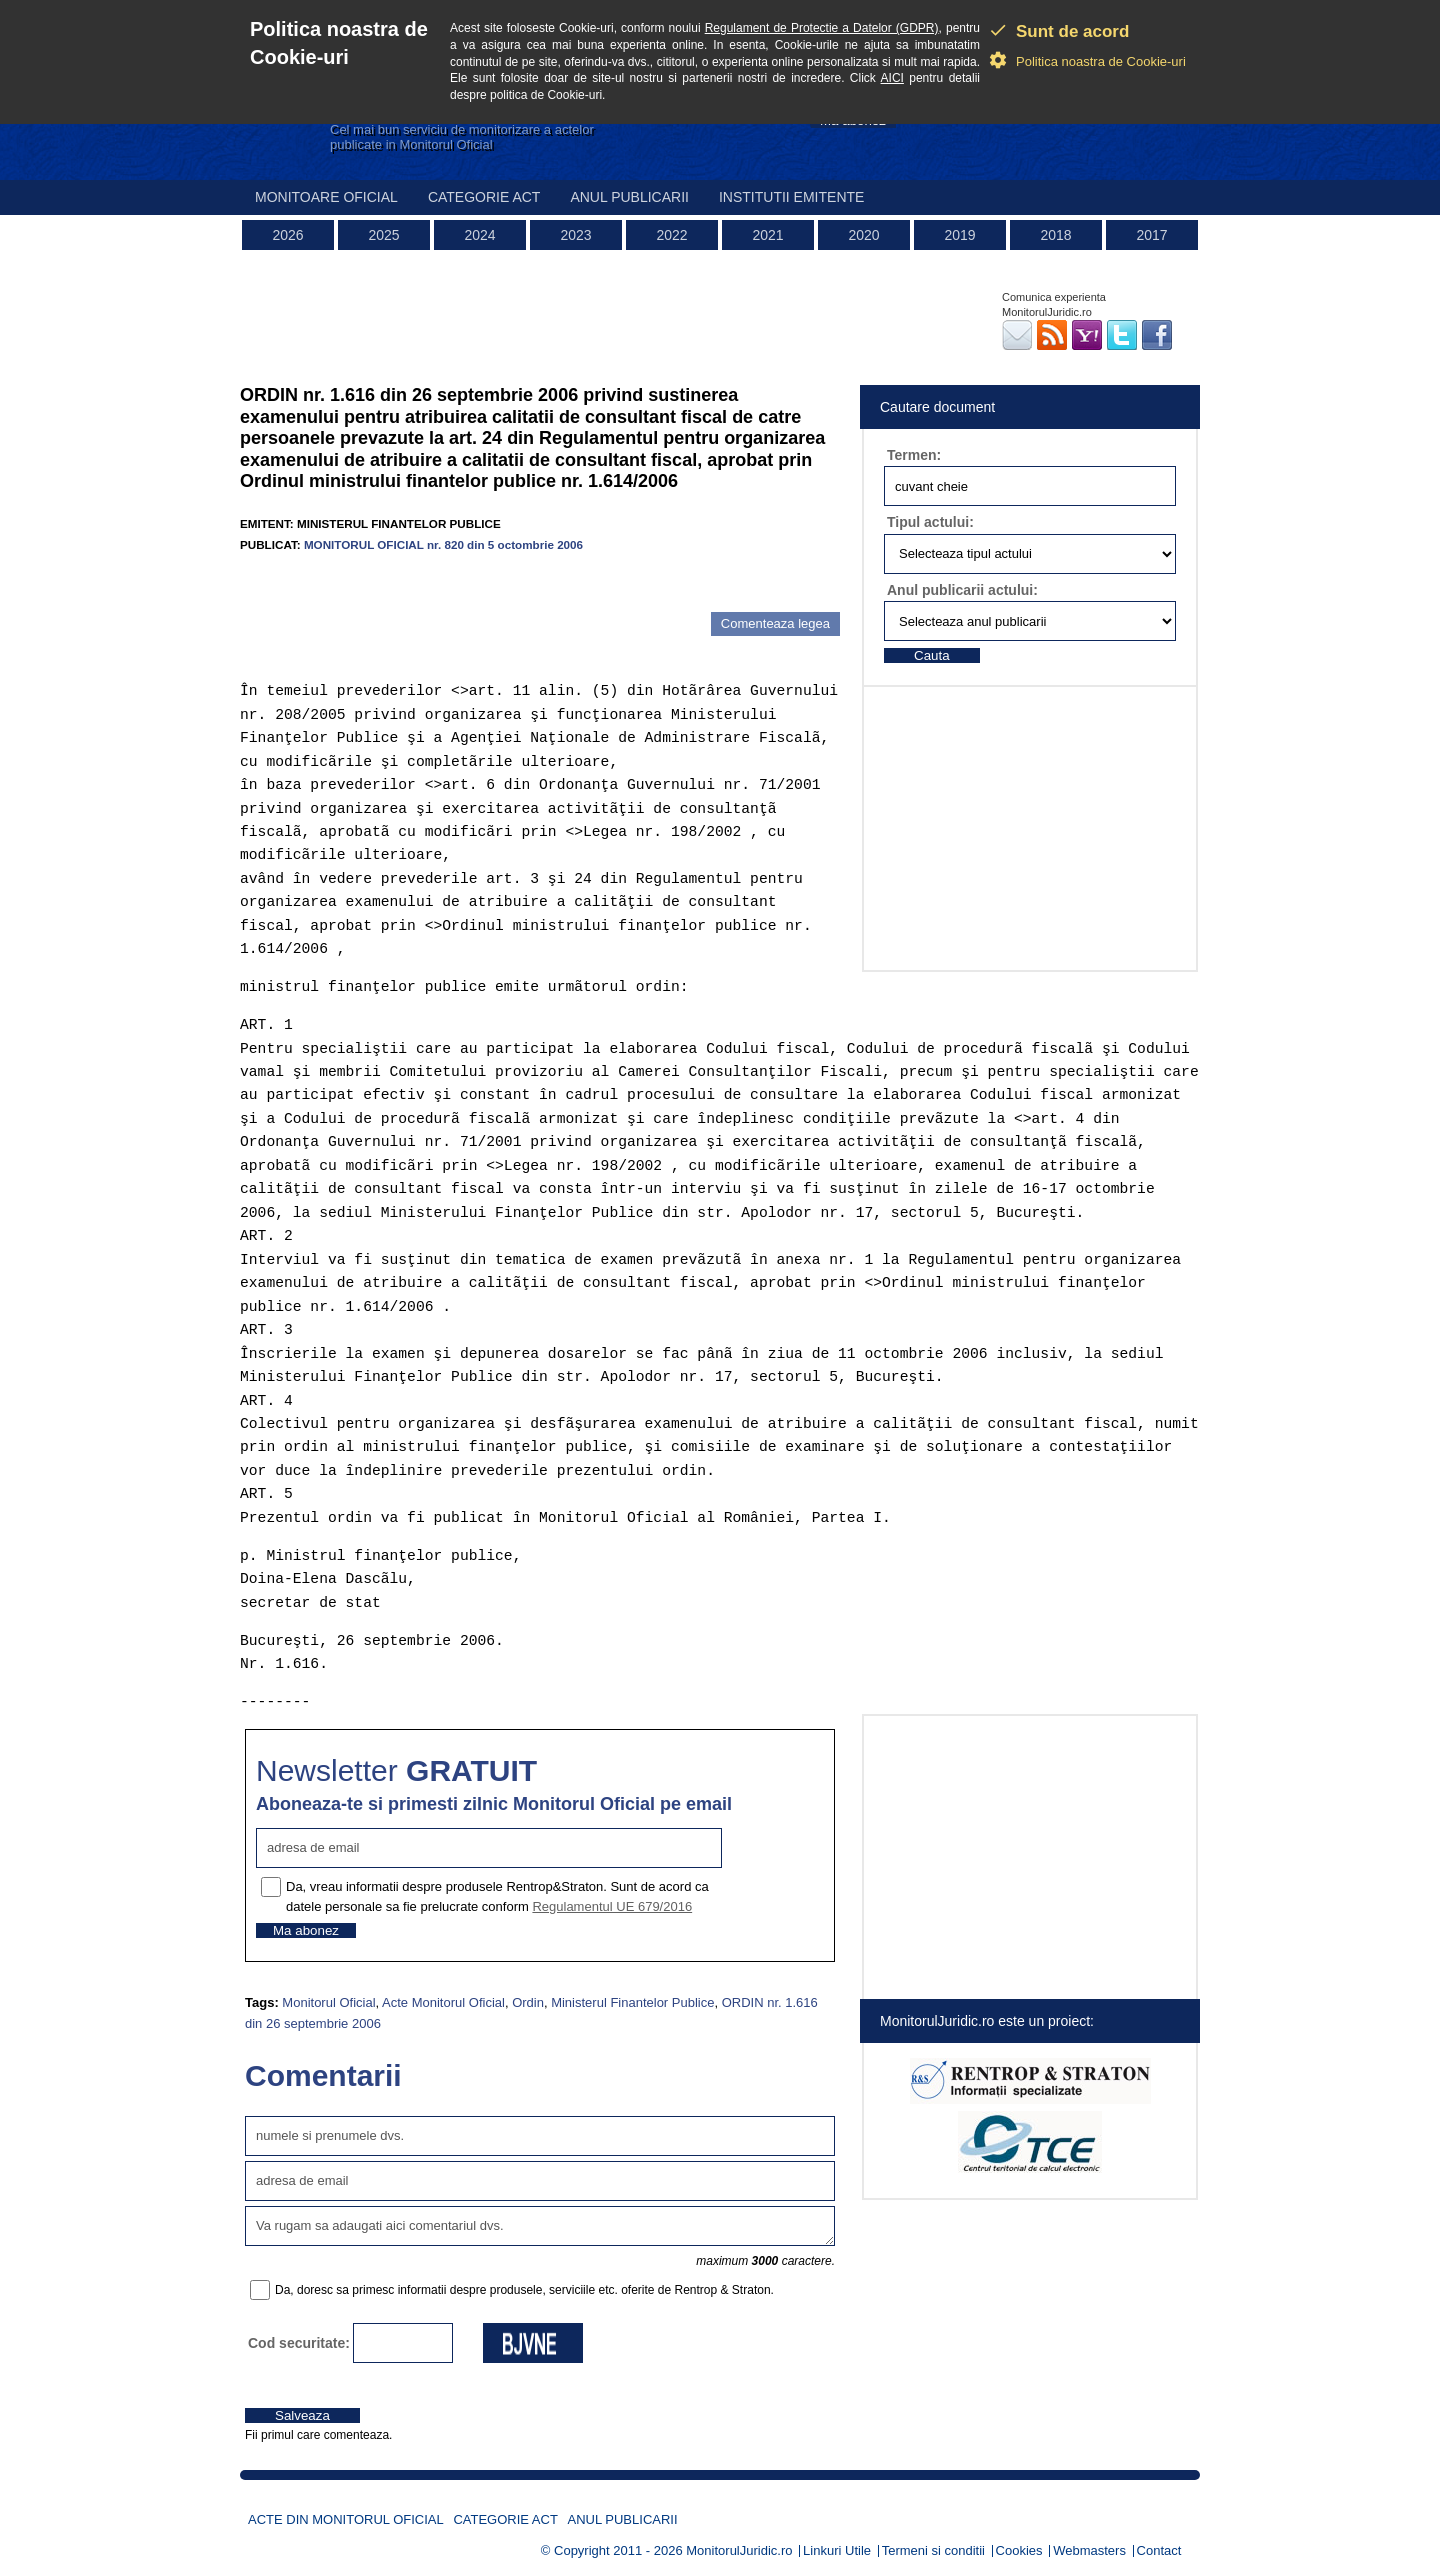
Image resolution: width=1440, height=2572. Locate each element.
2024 (479, 235)
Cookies (1019, 2550)
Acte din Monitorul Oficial (346, 2519)
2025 (383, 235)
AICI (892, 78)
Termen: (914, 455)
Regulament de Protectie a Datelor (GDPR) (822, 28)
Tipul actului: (930, 522)
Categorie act (484, 197)
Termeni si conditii (933, 2550)
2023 (575, 235)
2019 (959, 235)
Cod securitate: (299, 2343)
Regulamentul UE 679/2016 (612, 1906)
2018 (1055, 235)
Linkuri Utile (837, 2550)
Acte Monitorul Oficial (443, 2002)
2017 (1151, 235)
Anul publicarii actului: (962, 590)
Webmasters (1089, 2550)
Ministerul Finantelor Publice (632, 2002)
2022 (671, 235)
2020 (863, 235)
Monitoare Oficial (326, 197)
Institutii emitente (791, 197)
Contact (1159, 2550)
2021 (767, 235)
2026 (287, 235)
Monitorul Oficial (328, 2002)
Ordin (528, 2002)
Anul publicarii (629, 197)
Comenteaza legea (775, 623)
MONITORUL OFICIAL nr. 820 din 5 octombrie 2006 (443, 544)
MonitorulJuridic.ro (739, 2550)
